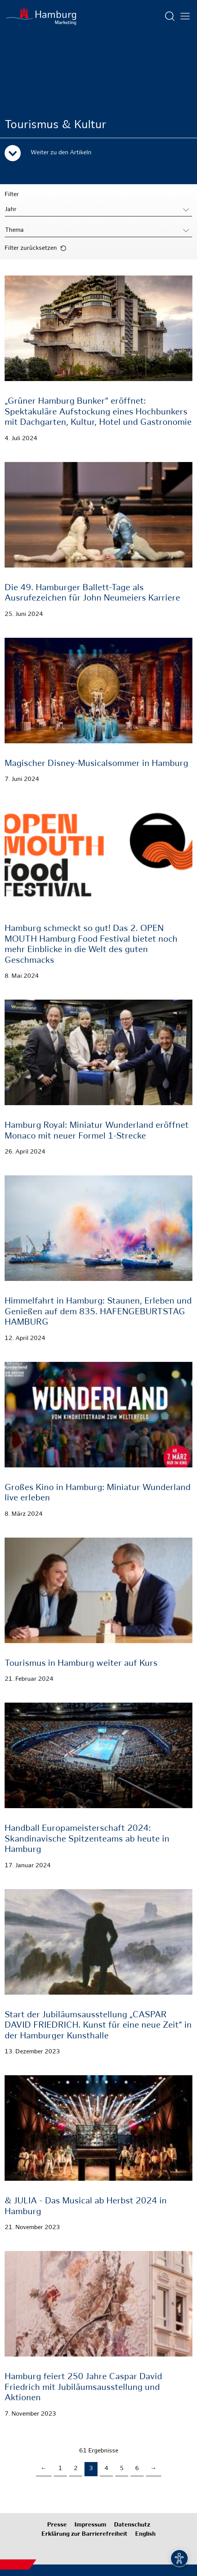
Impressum (90, 2525)
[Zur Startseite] (41, 16)
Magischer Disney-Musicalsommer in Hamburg (96, 764)
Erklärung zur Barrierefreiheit (84, 2534)
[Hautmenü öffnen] (185, 16)
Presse (57, 2525)
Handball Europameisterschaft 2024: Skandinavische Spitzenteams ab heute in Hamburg (87, 1839)
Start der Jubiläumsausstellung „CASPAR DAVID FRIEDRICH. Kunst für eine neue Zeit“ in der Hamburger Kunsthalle (98, 2025)
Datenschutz (132, 2525)
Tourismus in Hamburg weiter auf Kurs (81, 1664)
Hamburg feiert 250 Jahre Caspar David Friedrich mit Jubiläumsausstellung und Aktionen (83, 2387)
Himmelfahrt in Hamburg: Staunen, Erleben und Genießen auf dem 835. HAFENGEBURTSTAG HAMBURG (98, 1312)
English (145, 2534)
